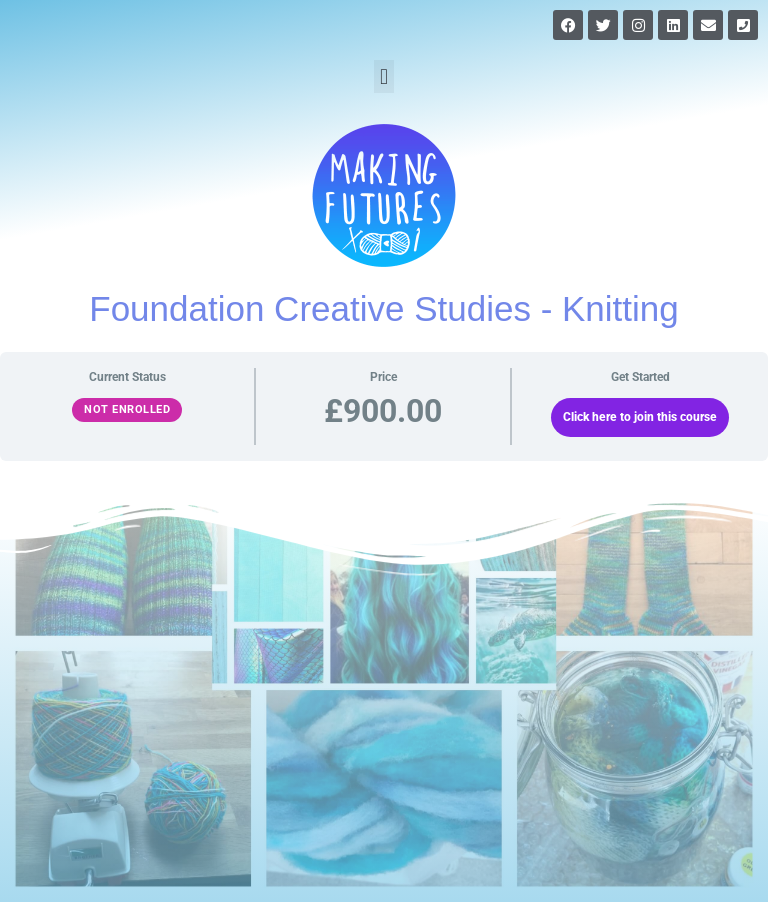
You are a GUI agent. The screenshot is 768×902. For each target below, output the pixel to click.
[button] (383, 76)
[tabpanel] (384, 414)
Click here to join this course (640, 417)
